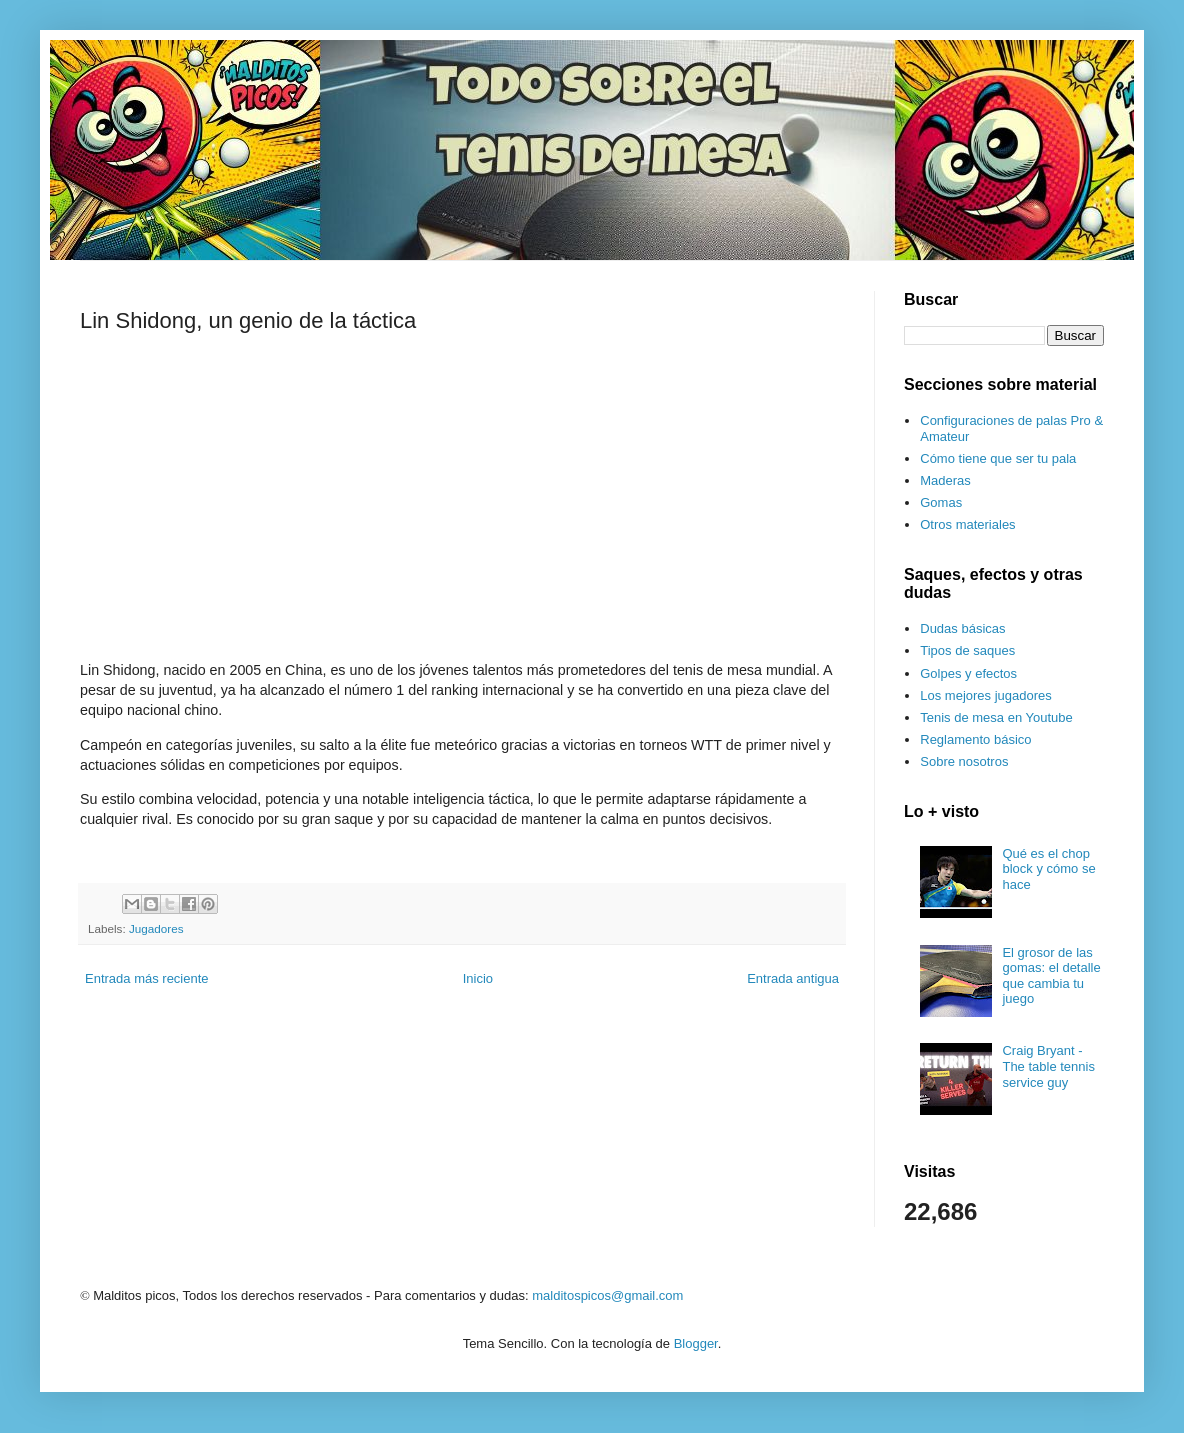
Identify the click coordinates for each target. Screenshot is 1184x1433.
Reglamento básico (975, 739)
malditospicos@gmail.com (607, 1295)
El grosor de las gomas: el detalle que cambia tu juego (1051, 976)
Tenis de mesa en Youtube (996, 717)
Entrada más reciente (147, 978)
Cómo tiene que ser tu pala (998, 458)
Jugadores (156, 928)
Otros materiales (967, 524)
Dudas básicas (962, 628)
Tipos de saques (967, 650)
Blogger (696, 1343)
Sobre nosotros (964, 761)
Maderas (945, 480)
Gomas (941, 502)
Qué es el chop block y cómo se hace (1048, 869)
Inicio (478, 978)
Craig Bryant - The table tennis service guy (1048, 1066)
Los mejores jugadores (986, 695)
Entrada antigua (793, 978)
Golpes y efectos (968, 673)
